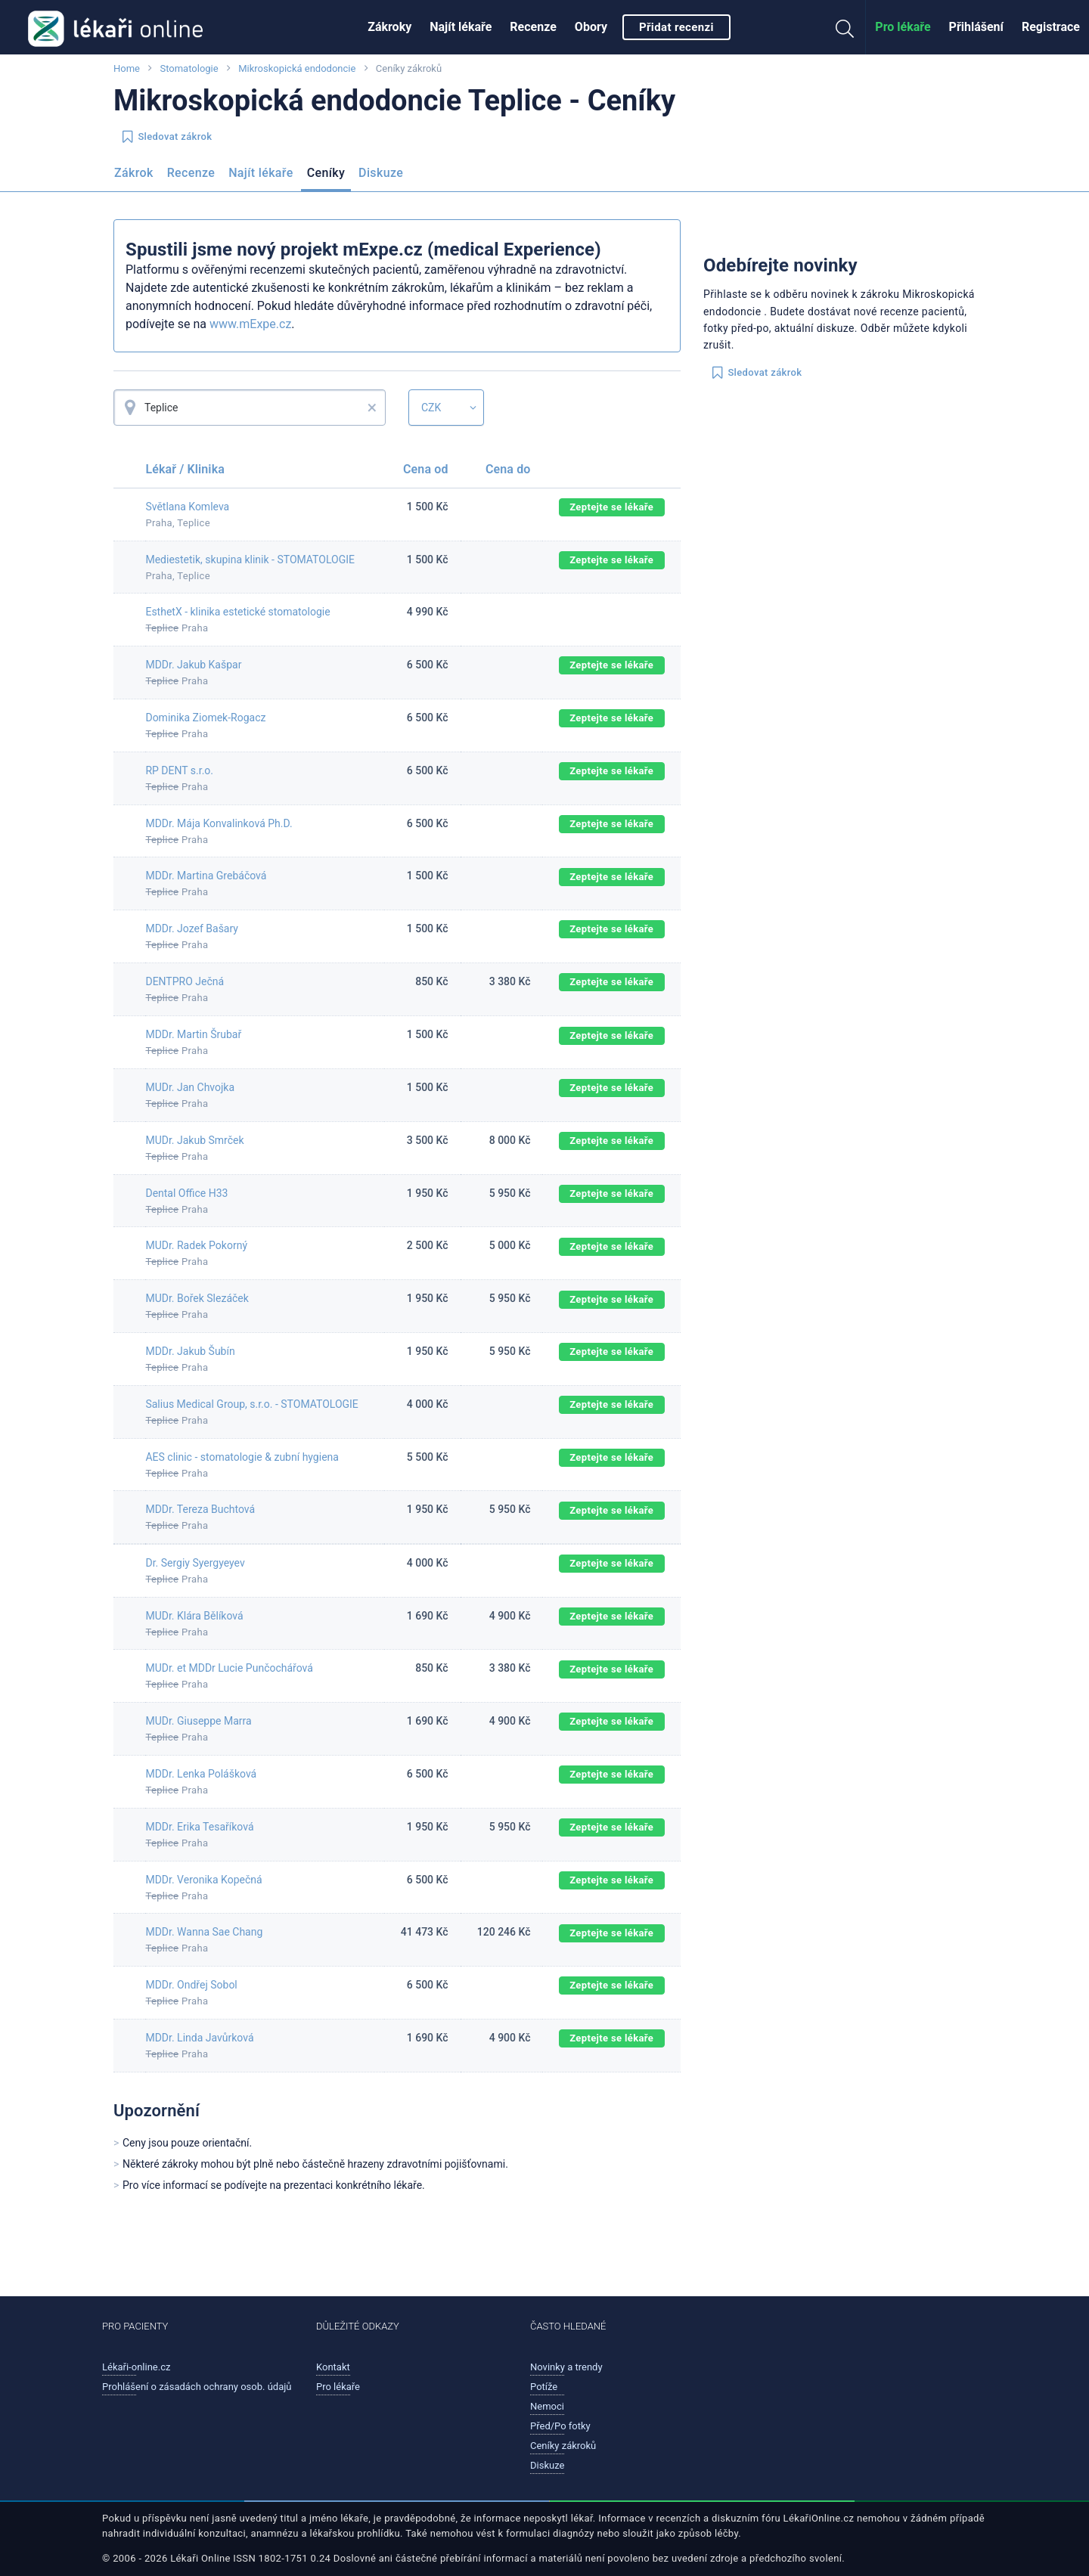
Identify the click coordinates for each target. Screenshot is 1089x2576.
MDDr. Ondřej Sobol (191, 1985)
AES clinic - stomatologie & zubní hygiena (241, 1457)
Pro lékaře (902, 27)
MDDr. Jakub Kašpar (193, 665)
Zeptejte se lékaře (611, 507)
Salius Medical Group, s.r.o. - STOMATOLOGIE (251, 1404)
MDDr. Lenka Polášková (200, 1774)
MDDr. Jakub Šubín (189, 1351)
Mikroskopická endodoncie (298, 68)
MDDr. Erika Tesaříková (199, 1827)
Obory (591, 27)
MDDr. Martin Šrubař (193, 1034)
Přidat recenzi (676, 27)
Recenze (533, 27)
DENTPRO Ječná (184, 981)
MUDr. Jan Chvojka (189, 1087)
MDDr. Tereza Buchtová (200, 1509)
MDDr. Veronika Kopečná (203, 1880)
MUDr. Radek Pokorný (196, 1245)
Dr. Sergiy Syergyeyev (194, 1563)
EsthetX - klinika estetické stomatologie (237, 612)
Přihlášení (976, 27)
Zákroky (389, 27)
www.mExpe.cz (250, 324)
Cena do (508, 469)
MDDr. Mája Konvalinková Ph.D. (218, 823)
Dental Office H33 (186, 1193)
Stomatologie (189, 68)
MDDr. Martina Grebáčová (205, 876)
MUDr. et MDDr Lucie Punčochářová (228, 1668)
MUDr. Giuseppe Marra (198, 1721)
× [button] (372, 407)
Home (126, 68)
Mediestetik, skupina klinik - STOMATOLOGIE (250, 559)
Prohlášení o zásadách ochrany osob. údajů (197, 2386)
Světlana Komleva (187, 507)
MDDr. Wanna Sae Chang (203, 1932)
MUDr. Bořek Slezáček (196, 1298)
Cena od (425, 469)
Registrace (1051, 27)
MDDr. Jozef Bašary (191, 928)
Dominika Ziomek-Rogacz (205, 717)
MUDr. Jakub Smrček (194, 1140)
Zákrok (134, 173)
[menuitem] (389, 27)
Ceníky (326, 173)
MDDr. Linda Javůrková (199, 2038)
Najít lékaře (461, 27)
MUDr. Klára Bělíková (194, 1616)
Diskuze (380, 173)
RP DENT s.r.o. (179, 770)
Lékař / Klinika (184, 469)
